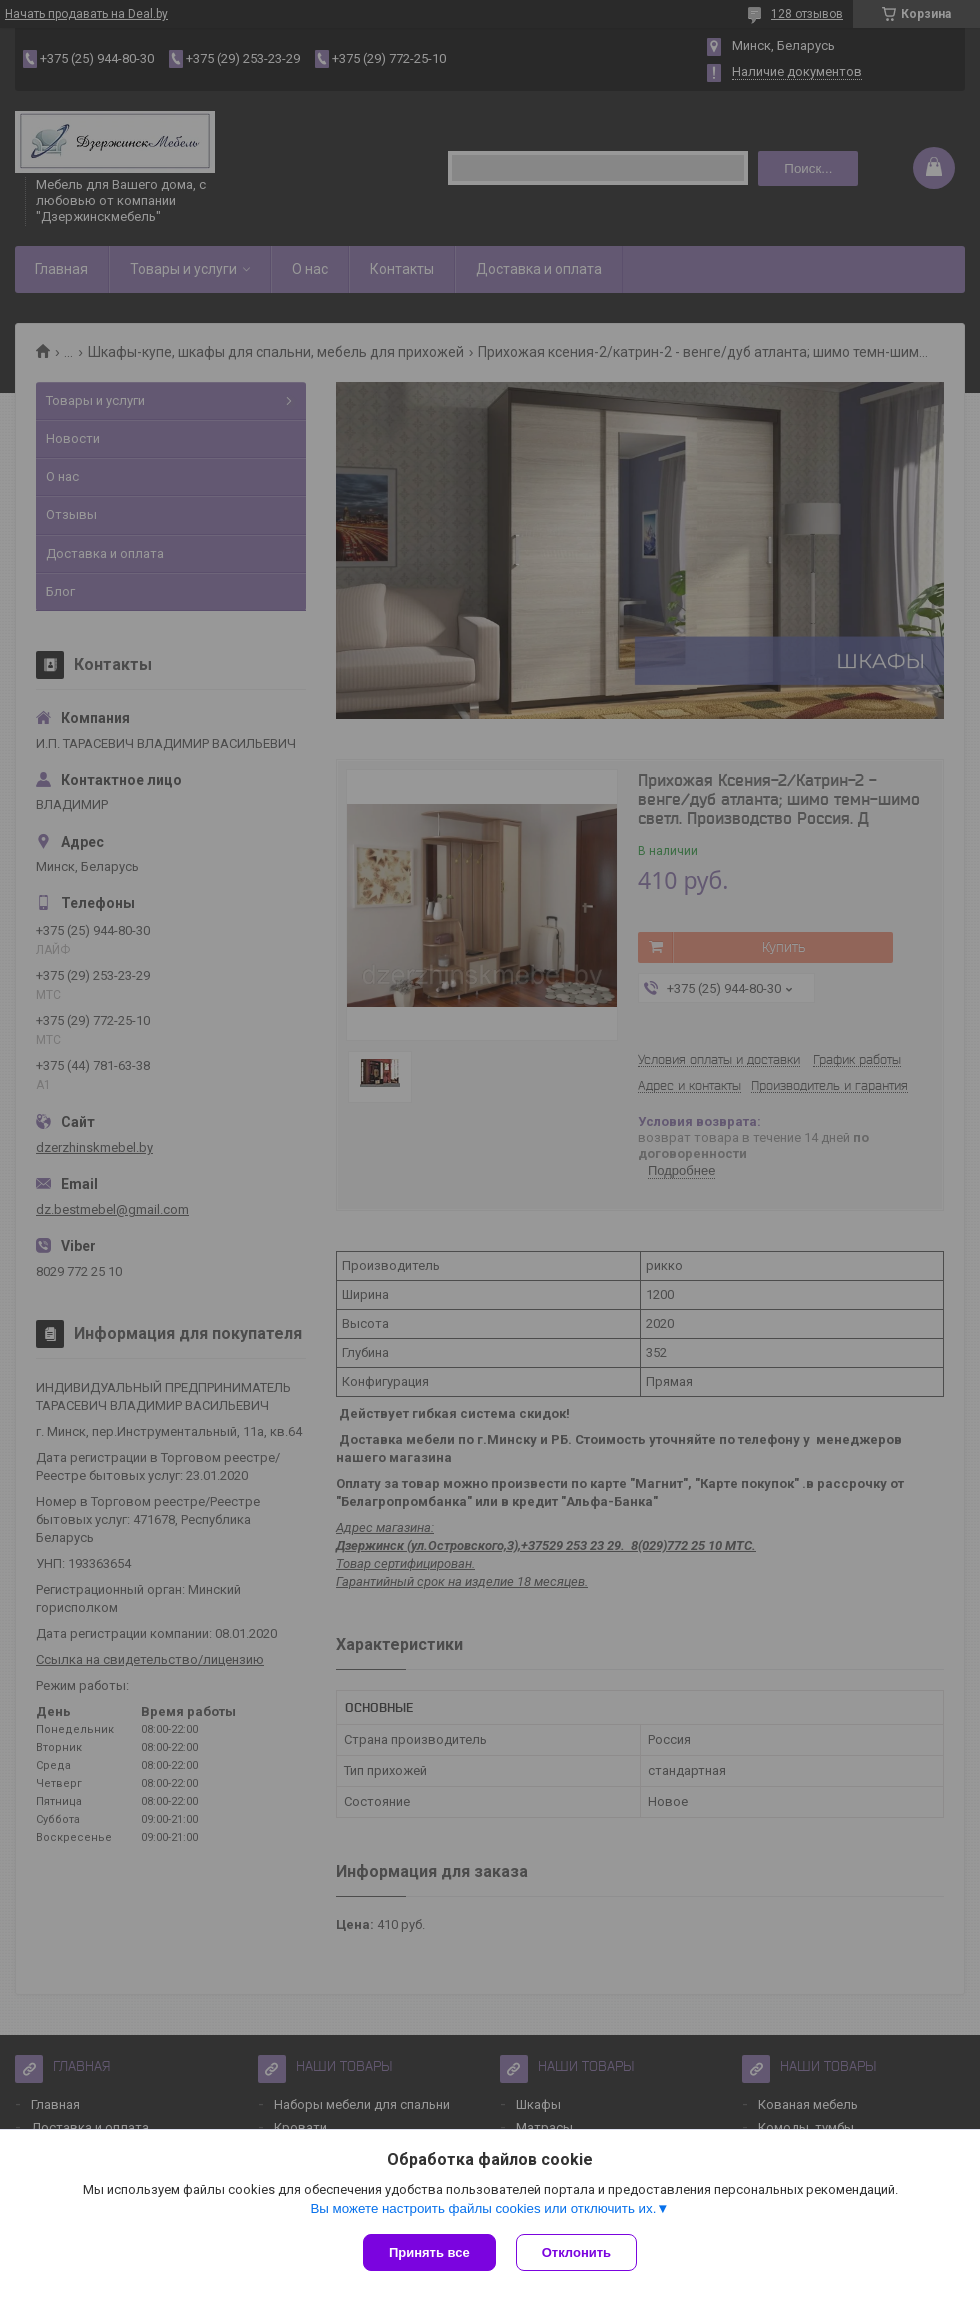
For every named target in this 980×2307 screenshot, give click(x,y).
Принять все (429, 2252)
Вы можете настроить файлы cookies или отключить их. (483, 2208)
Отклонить (576, 2252)
